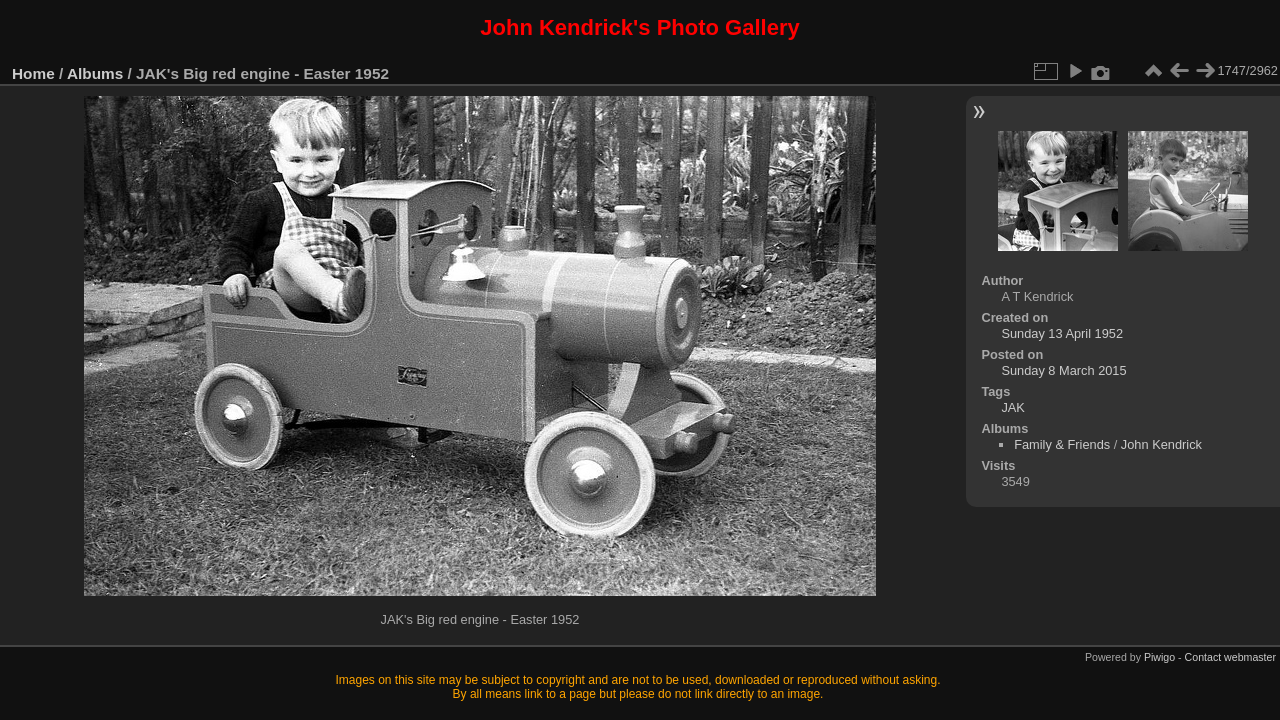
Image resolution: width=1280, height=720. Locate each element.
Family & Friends (1062, 444)
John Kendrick (1161, 444)
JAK (1012, 407)
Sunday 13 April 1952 (1062, 333)
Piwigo (1159, 657)
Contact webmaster (1230, 657)
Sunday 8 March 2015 (1063, 370)
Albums (95, 73)
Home (33, 73)
